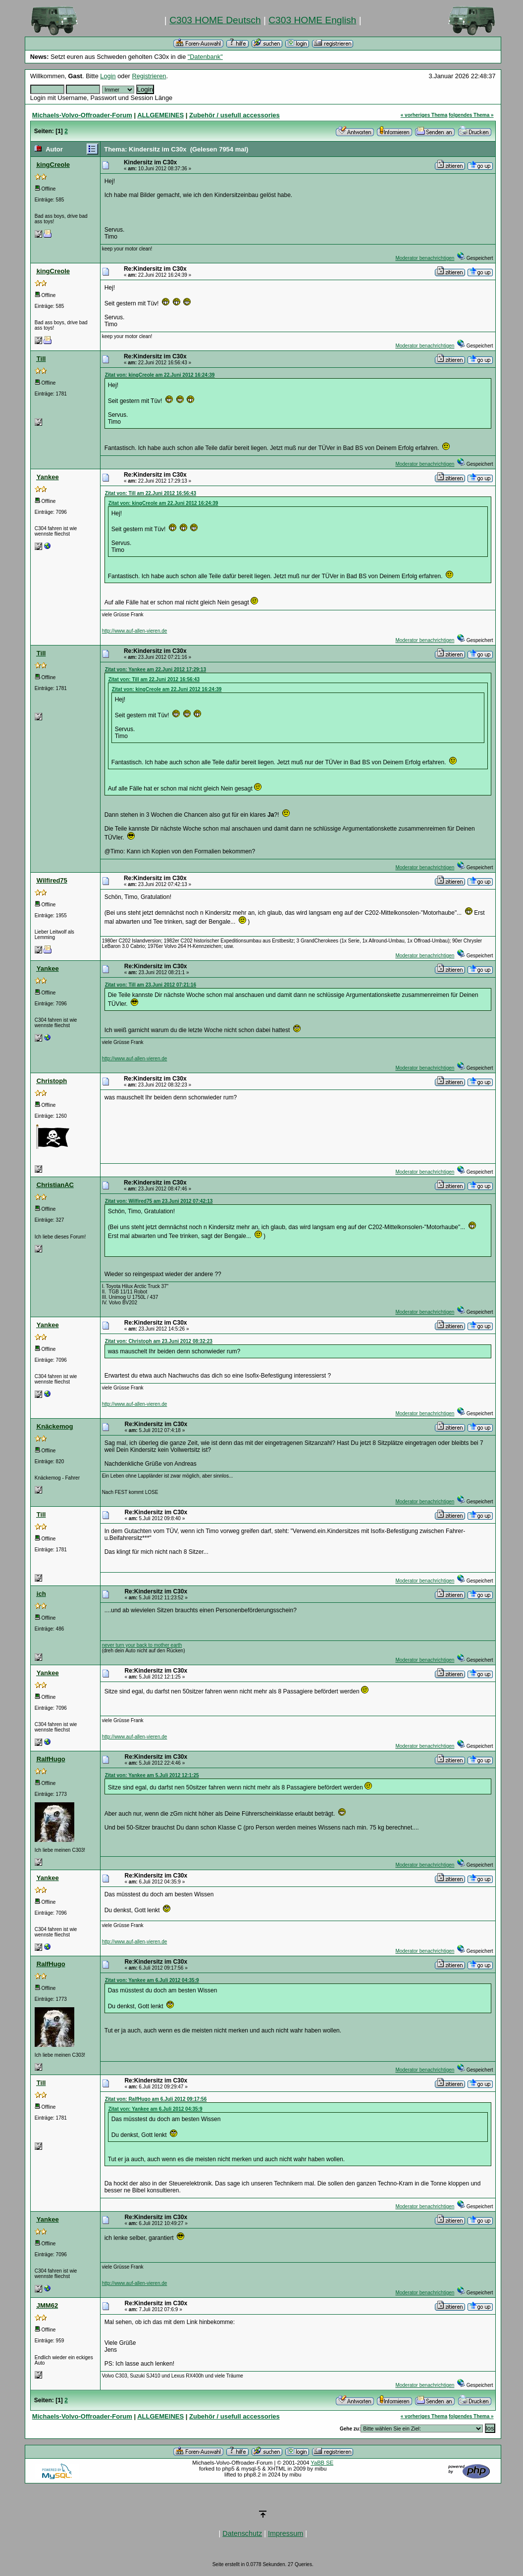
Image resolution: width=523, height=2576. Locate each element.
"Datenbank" (205, 56)
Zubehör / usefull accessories (234, 115)
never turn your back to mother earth (142, 1645)
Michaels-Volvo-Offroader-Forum (82, 115)
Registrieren (149, 76)
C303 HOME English (312, 20)
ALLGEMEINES (160, 115)
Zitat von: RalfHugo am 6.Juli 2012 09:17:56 (156, 2099)
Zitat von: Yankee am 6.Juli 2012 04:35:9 (152, 1980)
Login (107, 76)
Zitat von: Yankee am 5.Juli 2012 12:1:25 (152, 1775)
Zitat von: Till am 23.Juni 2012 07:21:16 (150, 985)
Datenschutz (242, 2533)
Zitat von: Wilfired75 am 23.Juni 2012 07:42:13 (159, 1201)
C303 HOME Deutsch (215, 20)
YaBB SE (322, 2463)
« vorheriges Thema (424, 115)
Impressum (285, 2533)
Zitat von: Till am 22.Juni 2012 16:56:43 (150, 493)
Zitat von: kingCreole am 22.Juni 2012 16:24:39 (160, 375)
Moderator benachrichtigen (424, 258)
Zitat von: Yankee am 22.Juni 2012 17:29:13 (155, 669)
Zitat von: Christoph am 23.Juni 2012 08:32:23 (158, 1341)
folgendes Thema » (471, 115)
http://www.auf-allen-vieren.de (134, 631)
